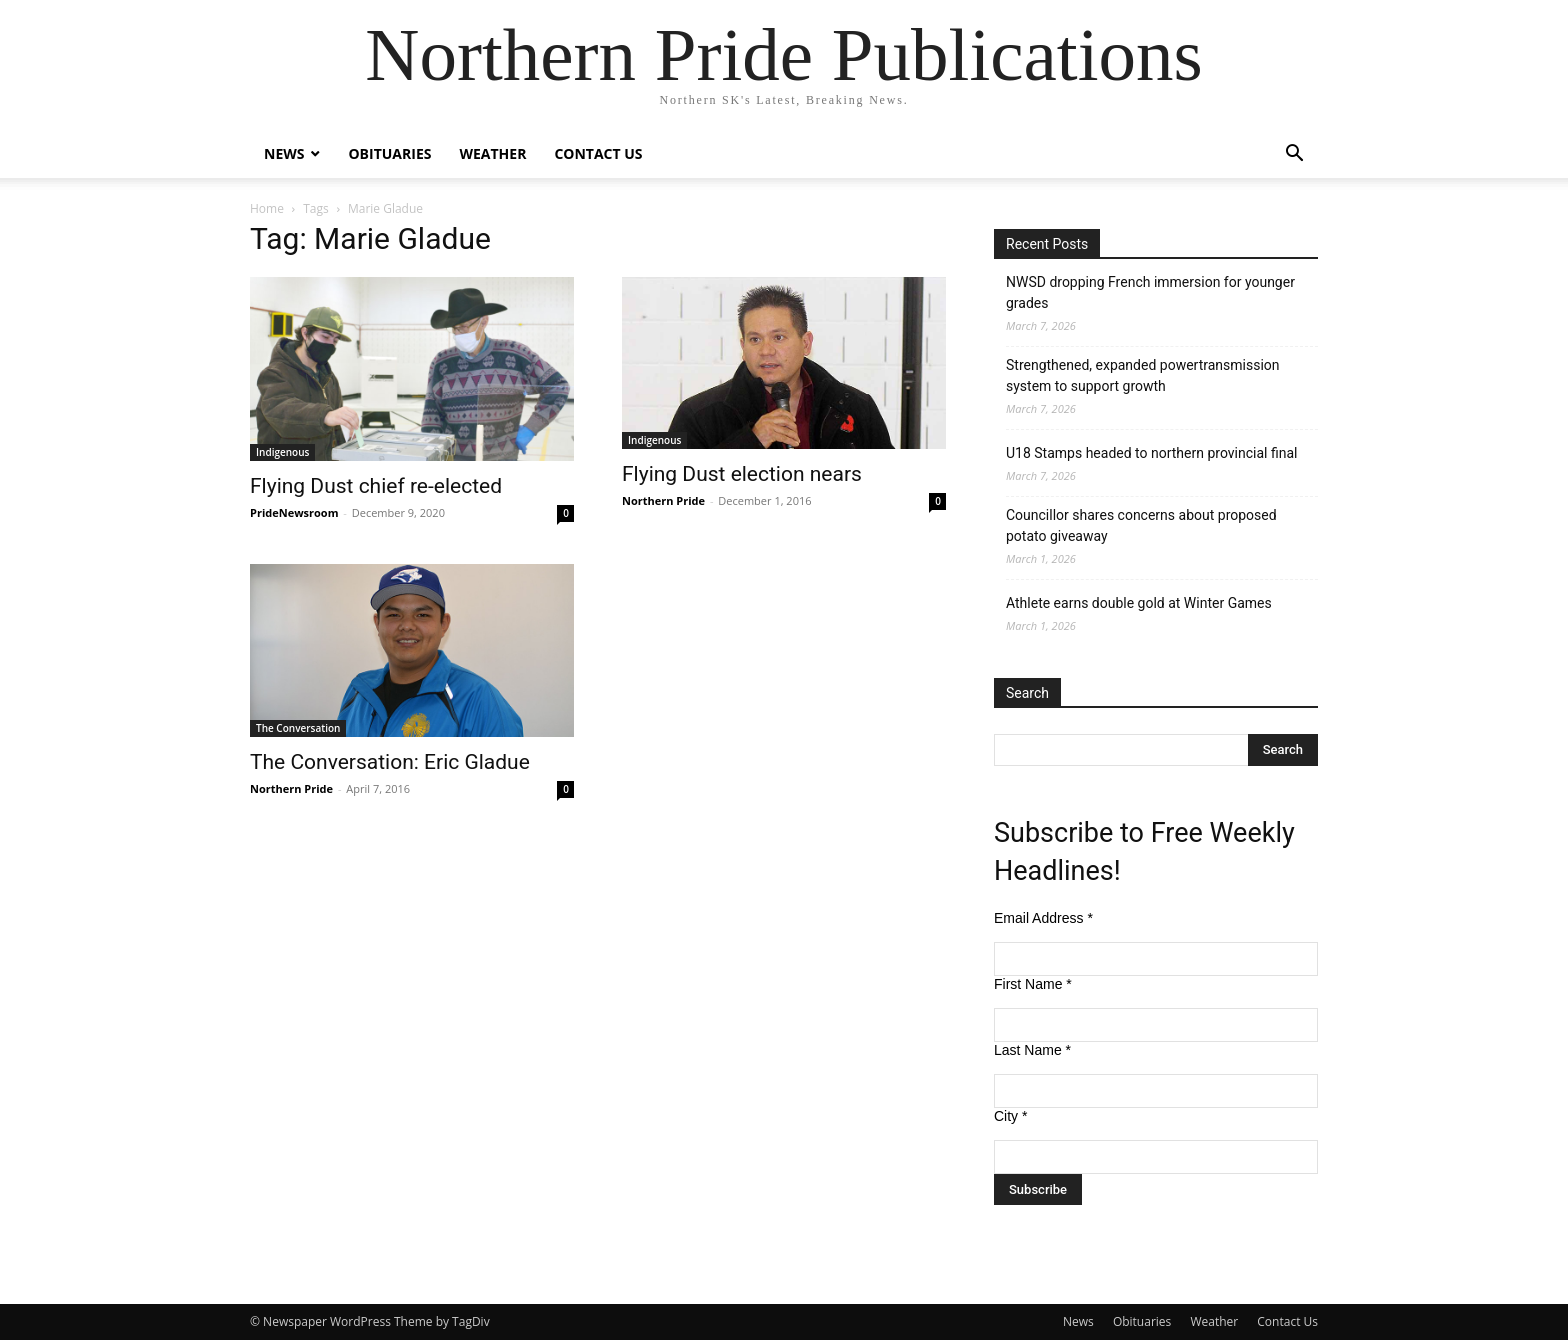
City (1010, 1116)
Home (267, 208)
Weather (492, 153)
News (284, 153)
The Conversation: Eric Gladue (390, 762)
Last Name (1032, 1050)
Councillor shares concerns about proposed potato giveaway (1141, 525)
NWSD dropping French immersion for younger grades (1150, 292)
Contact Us (598, 153)
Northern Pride (663, 500)
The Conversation (298, 728)
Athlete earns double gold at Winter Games (1139, 603)
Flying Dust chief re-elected (376, 486)
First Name (1033, 984)
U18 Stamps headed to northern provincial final (1151, 453)
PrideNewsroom (294, 512)
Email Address (1043, 918)
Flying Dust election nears (742, 474)
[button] (1294, 155)
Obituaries (389, 153)
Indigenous (282, 452)
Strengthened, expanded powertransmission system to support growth (1143, 375)
